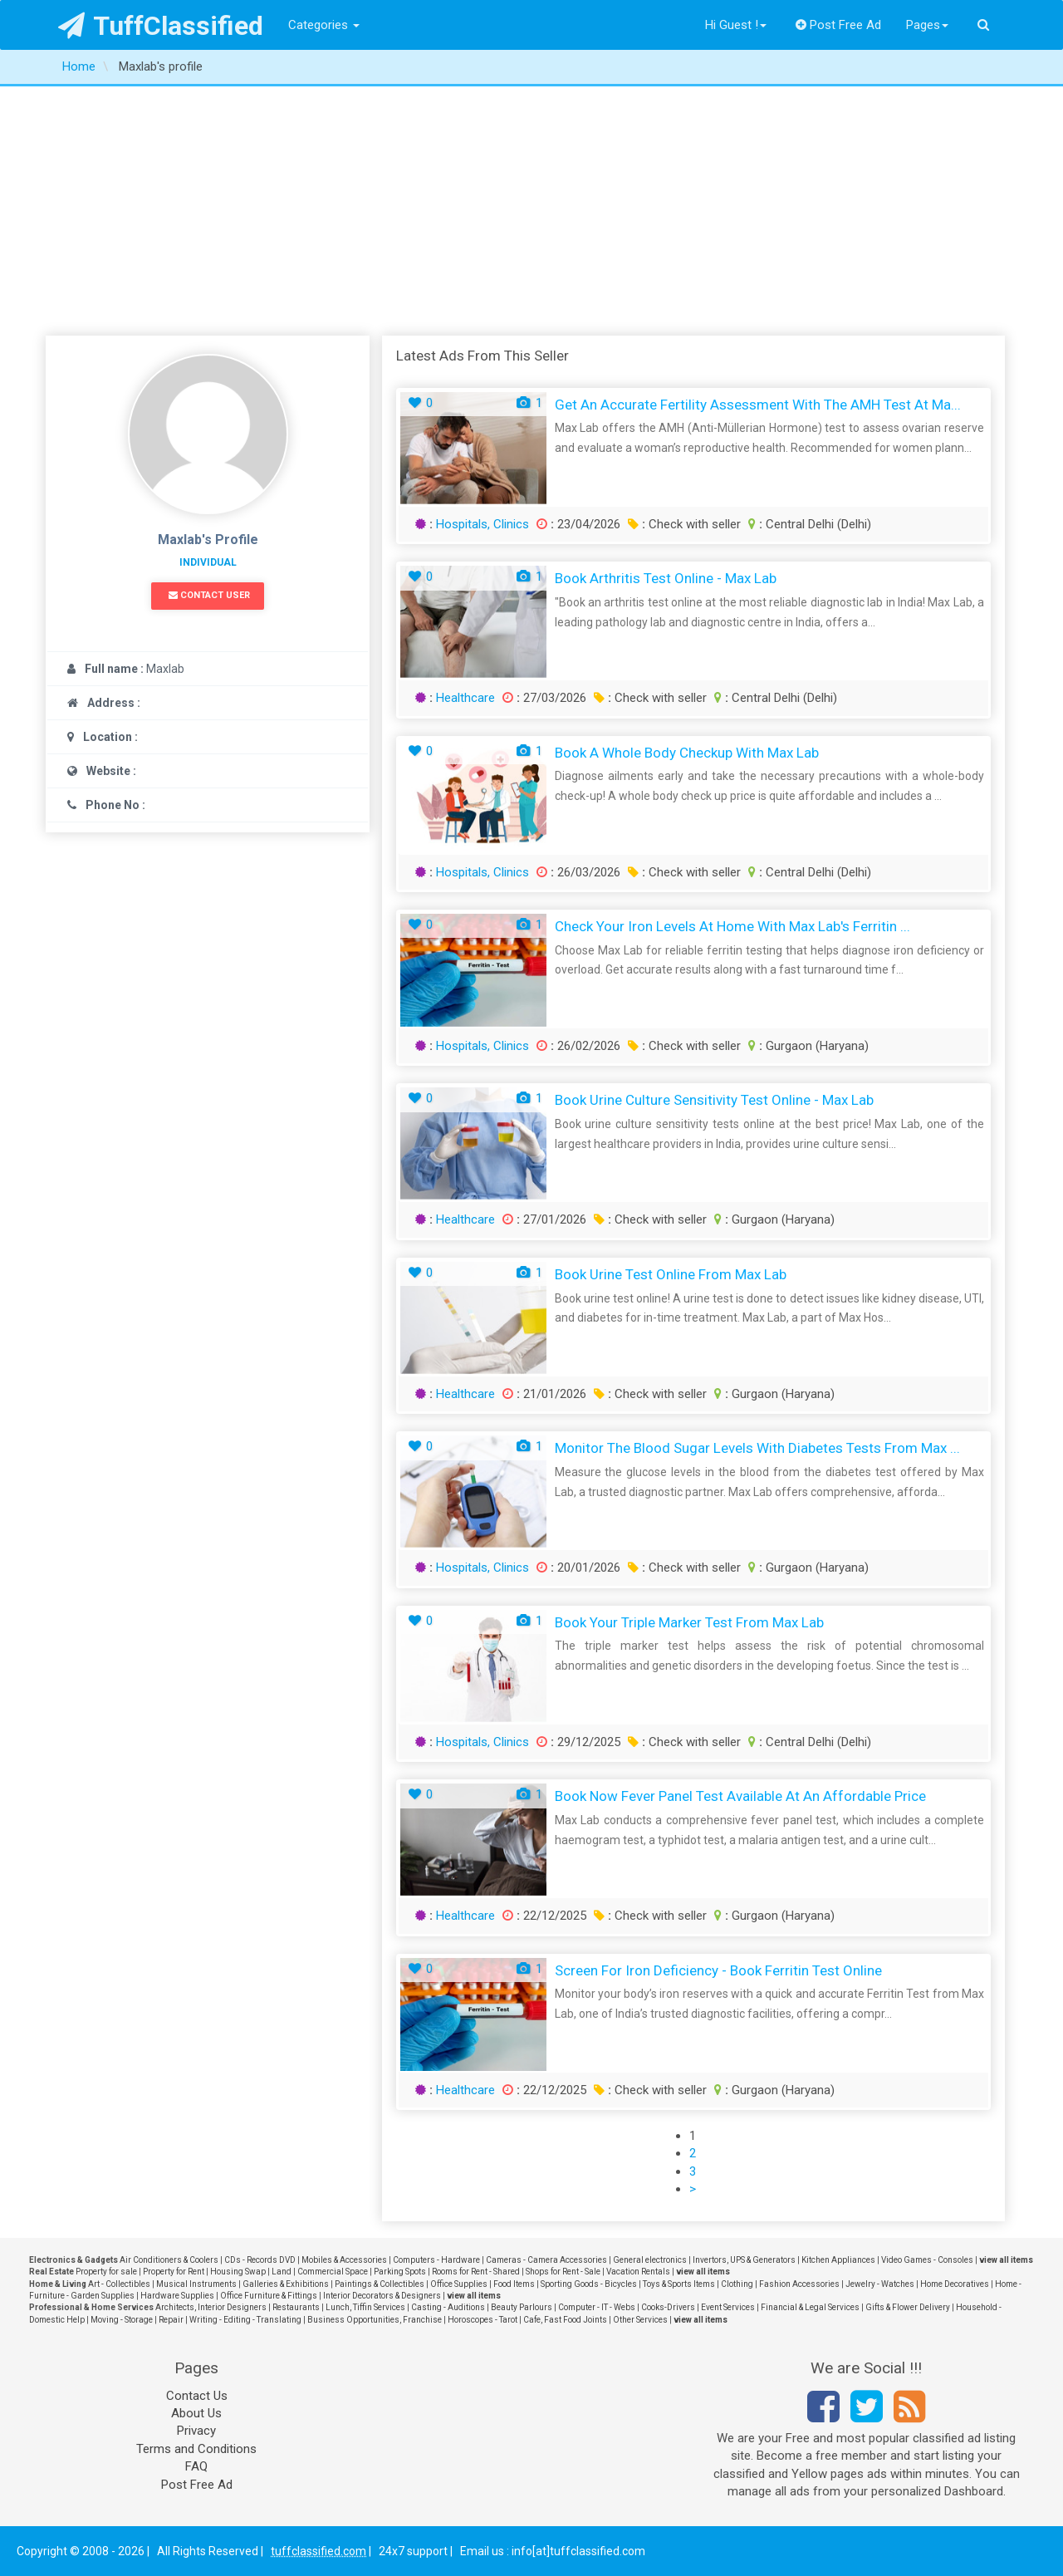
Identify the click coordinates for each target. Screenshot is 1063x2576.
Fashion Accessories (799, 2284)
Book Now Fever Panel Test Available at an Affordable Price (740, 1796)
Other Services (640, 2319)
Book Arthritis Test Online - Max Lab (665, 578)
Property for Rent (173, 2271)
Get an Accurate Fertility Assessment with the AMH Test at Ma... (758, 404)
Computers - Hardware (436, 2259)
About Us (196, 2413)
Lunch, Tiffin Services (365, 2307)
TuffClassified (160, 26)
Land (281, 2271)
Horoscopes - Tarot (482, 2319)
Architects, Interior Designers (211, 2307)
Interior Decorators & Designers (382, 2295)
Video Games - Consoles (927, 2259)
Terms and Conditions (196, 2448)
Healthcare (465, 697)
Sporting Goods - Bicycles (589, 2284)
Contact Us (197, 2395)
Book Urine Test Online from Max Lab (670, 1274)
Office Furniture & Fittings (268, 2295)
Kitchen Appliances (838, 2259)
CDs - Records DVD (260, 2259)
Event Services (728, 2307)
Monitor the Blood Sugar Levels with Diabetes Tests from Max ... (757, 1448)
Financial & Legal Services (810, 2307)
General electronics (650, 2259)
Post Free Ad (839, 24)
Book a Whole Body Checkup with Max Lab (687, 752)
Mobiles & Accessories (344, 2259)
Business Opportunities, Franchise (374, 2319)
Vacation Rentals (638, 2271)
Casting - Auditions (448, 2307)
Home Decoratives (954, 2284)
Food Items (514, 2284)
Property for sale (106, 2271)
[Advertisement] (531, 211)
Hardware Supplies (177, 2295)
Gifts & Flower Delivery (907, 2307)
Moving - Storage (122, 2319)
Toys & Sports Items (679, 2284)
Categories (324, 24)
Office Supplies (458, 2284)
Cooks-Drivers (668, 2307)
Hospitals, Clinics (482, 524)
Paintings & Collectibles (379, 2284)
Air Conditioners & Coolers (169, 2259)
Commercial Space (332, 2271)
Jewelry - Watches (879, 2284)
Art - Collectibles (119, 2284)
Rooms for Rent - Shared (476, 2271)
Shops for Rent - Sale (563, 2271)
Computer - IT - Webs (596, 2307)
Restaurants (296, 2307)
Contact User (209, 595)
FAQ (196, 2466)
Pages (927, 24)
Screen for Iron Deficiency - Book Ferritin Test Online (718, 1970)
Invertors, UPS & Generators (744, 2259)
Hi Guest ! (736, 24)
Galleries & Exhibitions (285, 2284)
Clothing (737, 2284)
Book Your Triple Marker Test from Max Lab (689, 1622)
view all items (1006, 2259)
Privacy (196, 2430)
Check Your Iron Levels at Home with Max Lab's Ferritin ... (732, 926)
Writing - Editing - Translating (245, 2319)
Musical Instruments (196, 2284)
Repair (171, 2319)
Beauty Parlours (521, 2307)
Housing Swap (238, 2271)
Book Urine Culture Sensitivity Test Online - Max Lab (714, 1100)
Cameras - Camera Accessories (546, 2259)
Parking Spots (400, 2271)
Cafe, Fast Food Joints (565, 2319)
